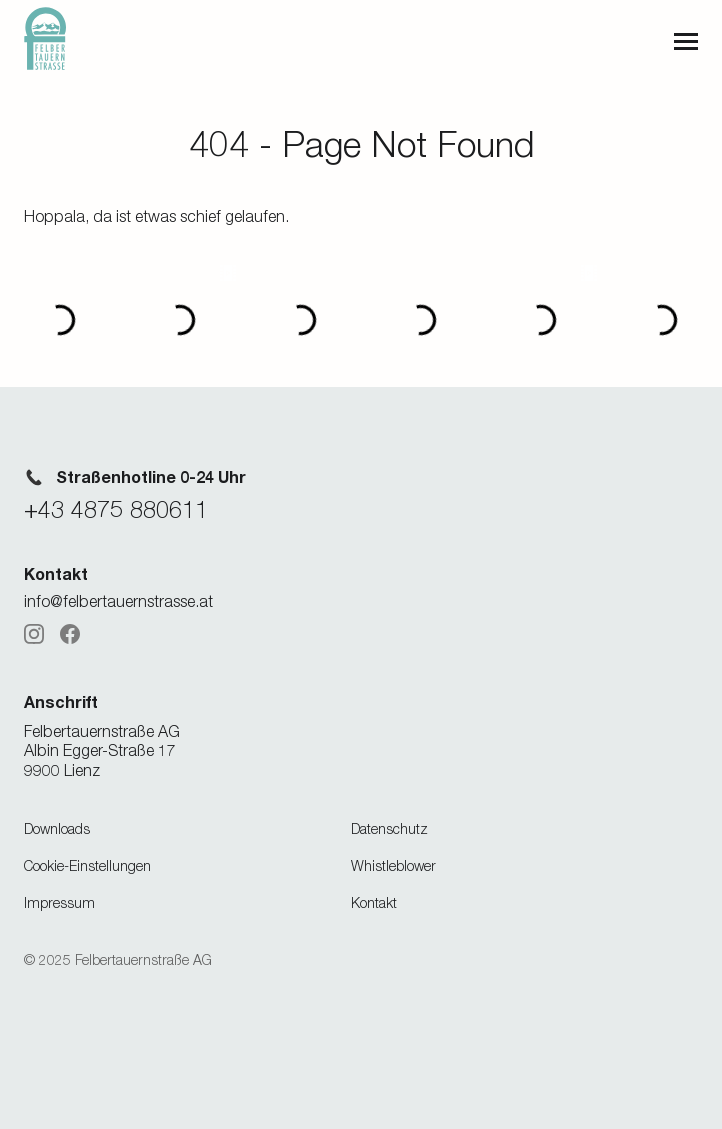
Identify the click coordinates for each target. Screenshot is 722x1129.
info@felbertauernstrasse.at (118, 601)
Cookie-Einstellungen (87, 865)
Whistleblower (393, 865)
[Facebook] (70, 634)
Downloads (57, 828)
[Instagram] (34, 634)
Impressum (59, 902)
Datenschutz (389, 828)
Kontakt (374, 902)
